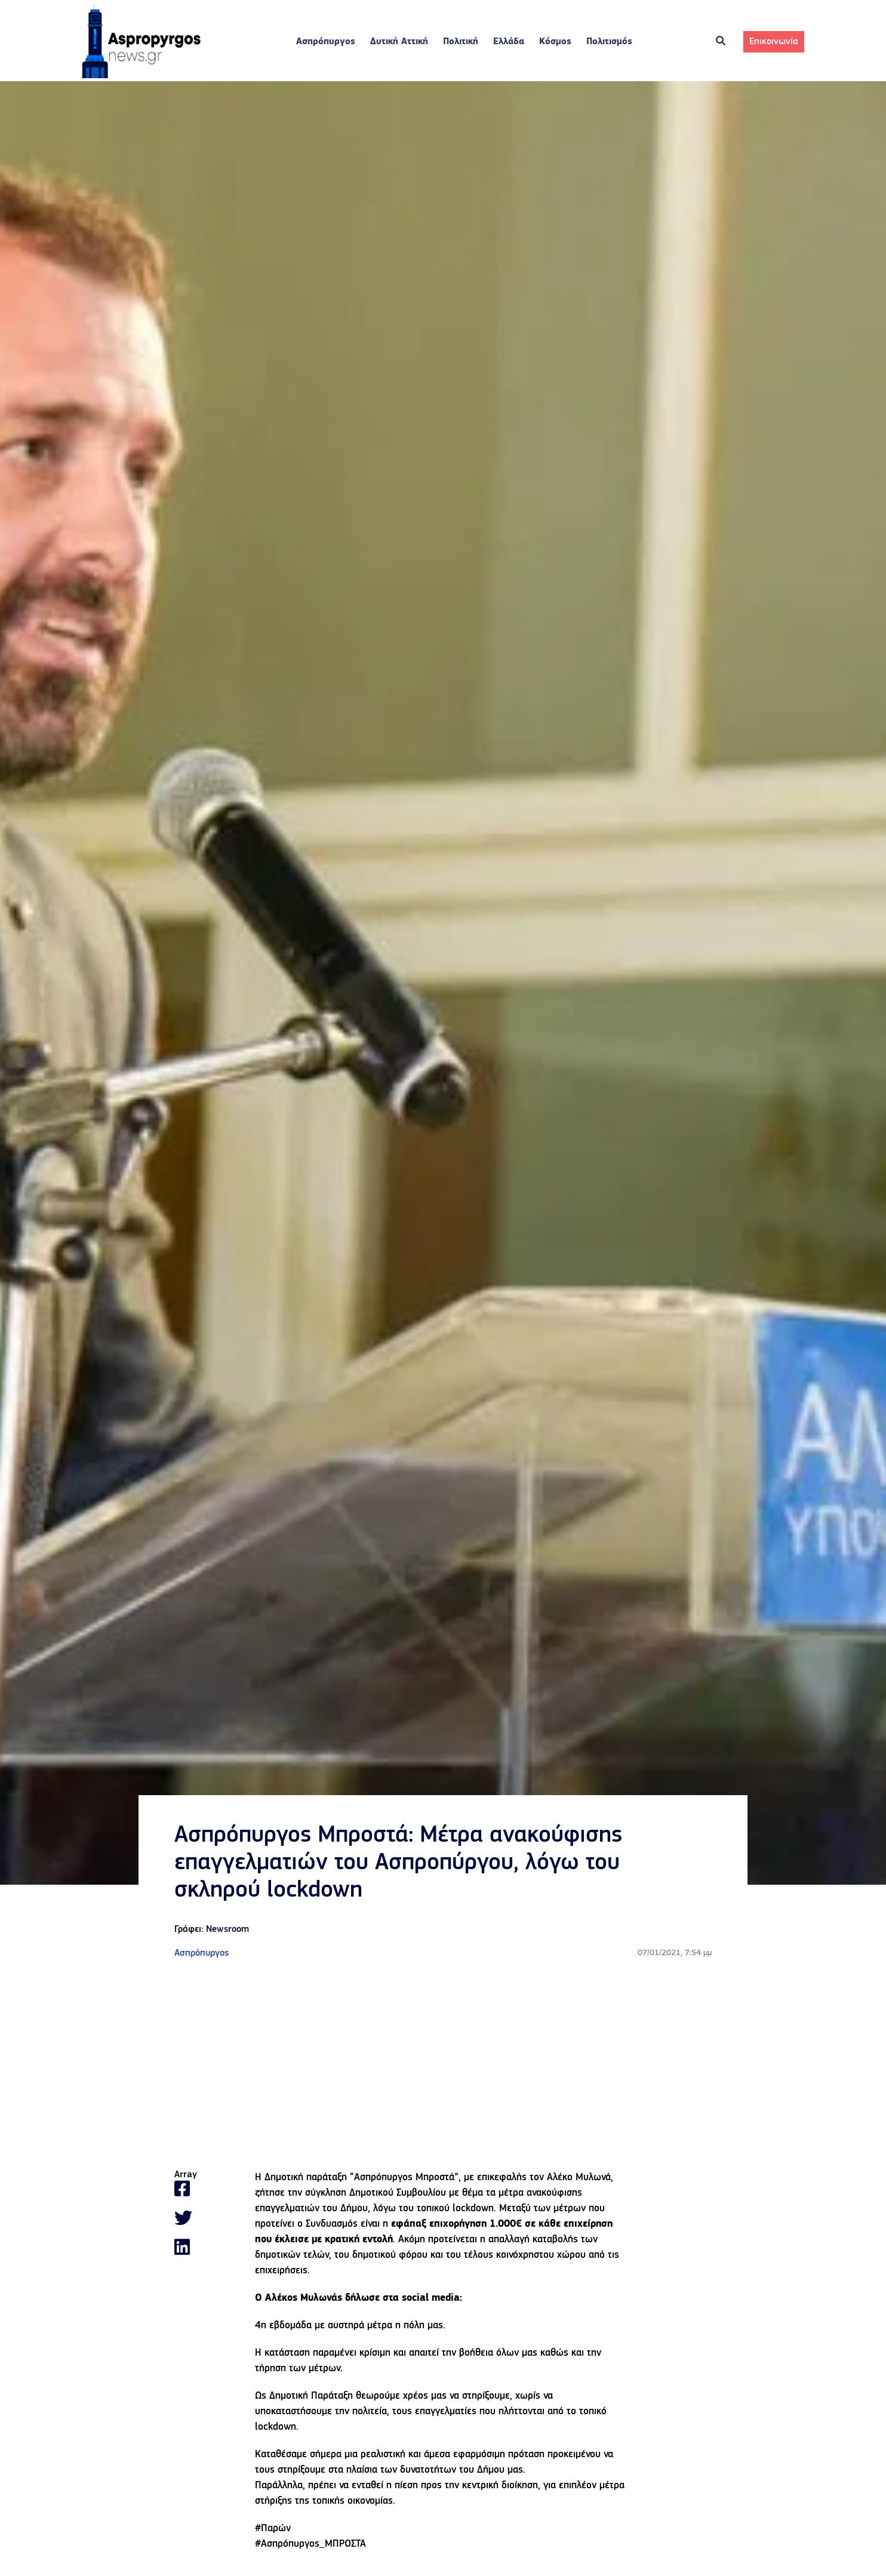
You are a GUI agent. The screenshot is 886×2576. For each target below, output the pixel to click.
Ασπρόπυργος (325, 42)
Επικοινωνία (773, 42)
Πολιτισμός (609, 42)
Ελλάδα (508, 42)
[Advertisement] (443, 2065)
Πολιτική (460, 42)
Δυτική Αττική (399, 42)
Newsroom (227, 1929)
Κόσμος (555, 42)
